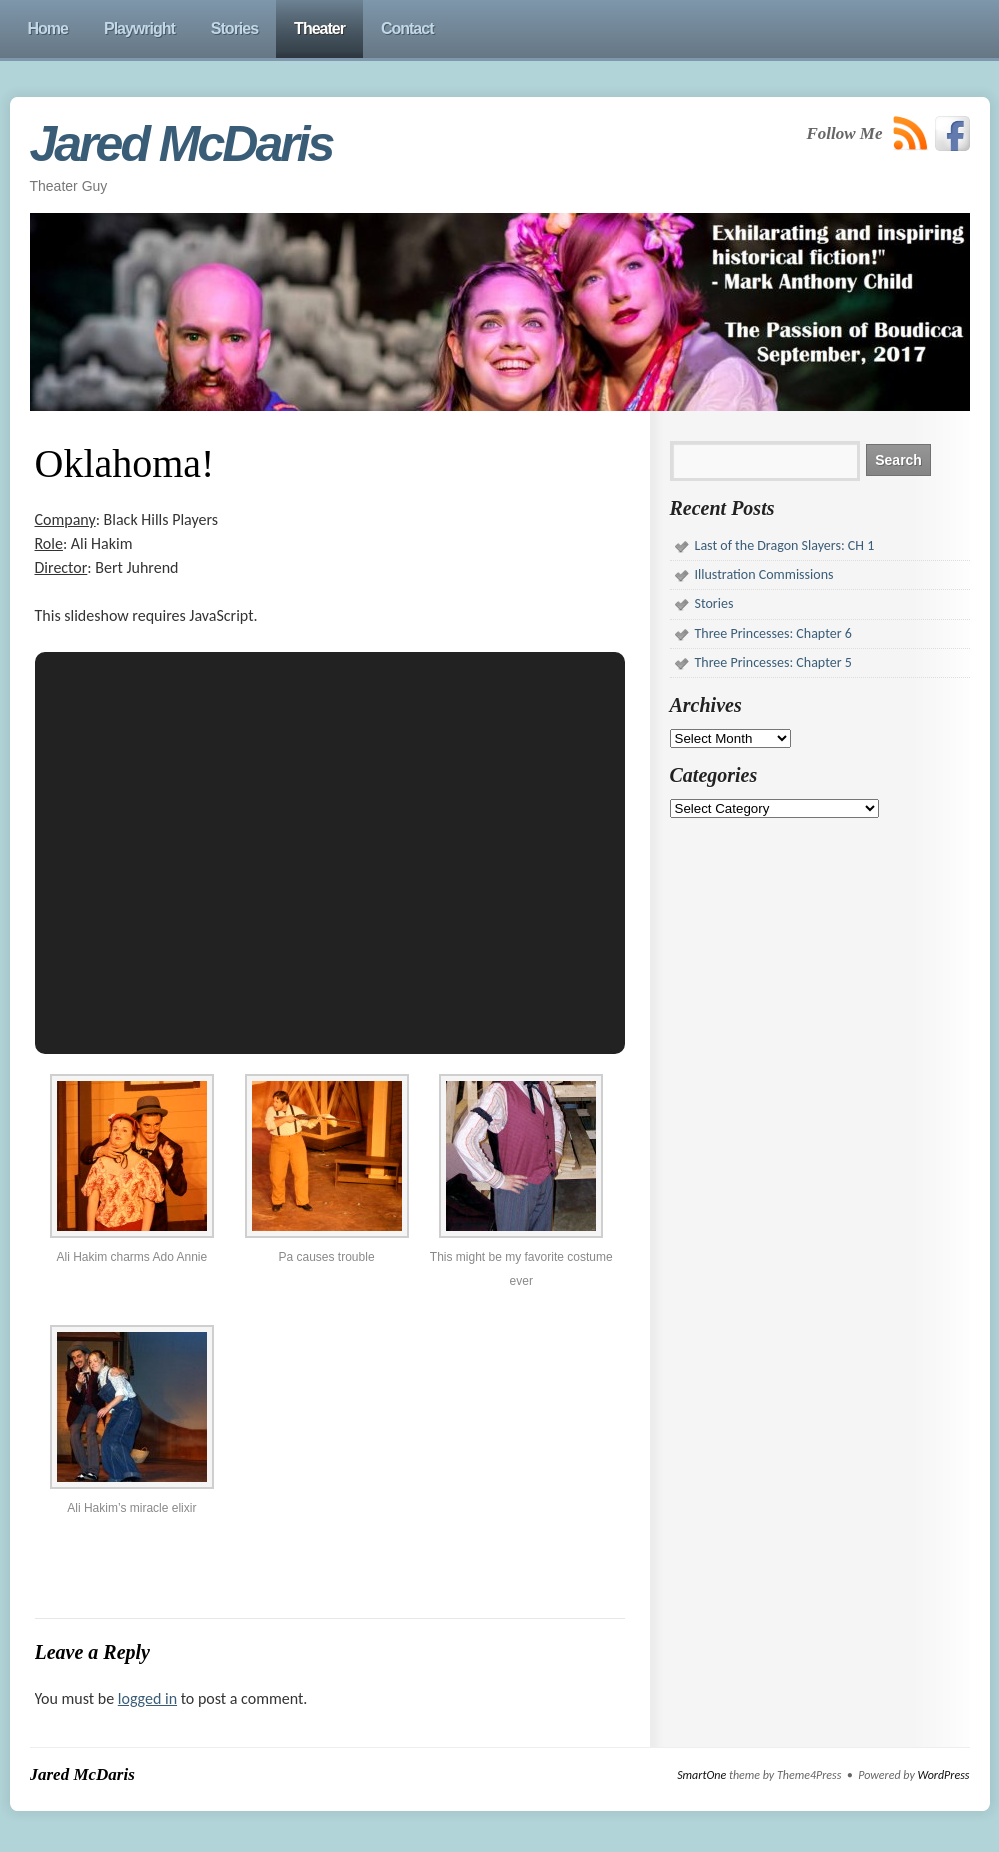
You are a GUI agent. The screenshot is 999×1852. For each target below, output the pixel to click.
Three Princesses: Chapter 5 (773, 662)
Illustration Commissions (764, 574)
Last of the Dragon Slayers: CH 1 (785, 545)
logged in (147, 1698)
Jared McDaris (181, 144)
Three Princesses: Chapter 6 (773, 633)
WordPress (943, 1775)
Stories (714, 603)
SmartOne (701, 1775)
